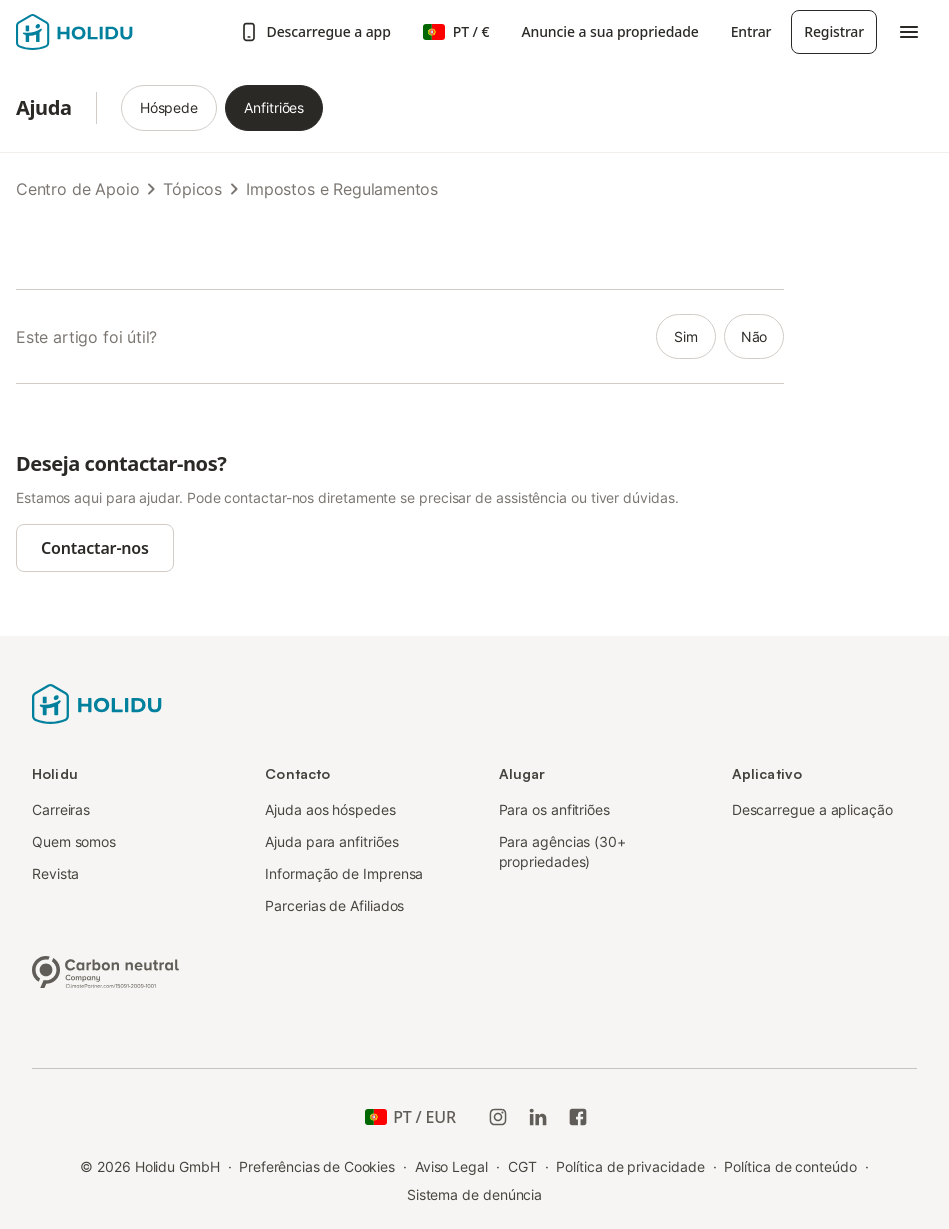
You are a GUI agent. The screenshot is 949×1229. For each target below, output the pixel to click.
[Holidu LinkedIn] (538, 1117)
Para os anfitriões (555, 809)
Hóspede (169, 107)
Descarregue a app (315, 32)
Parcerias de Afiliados (334, 905)
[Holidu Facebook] (578, 1117)
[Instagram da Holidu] (498, 1117)
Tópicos (192, 189)
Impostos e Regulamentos (342, 189)
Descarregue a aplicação (812, 809)
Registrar (834, 31)
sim (686, 336)
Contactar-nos (95, 548)
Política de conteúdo (790, 1166)
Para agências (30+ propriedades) (563, 851)
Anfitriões (274, 107)
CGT (522, 1166)
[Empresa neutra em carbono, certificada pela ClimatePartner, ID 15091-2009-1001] (106, 970)
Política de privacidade (630, 1166)
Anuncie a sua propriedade (609, 31)
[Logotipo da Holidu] (115, 32)
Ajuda (44, 107)
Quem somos (74, 841)
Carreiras (61, 809)
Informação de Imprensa (344, 873)
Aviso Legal (451, 1166)
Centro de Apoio (77, 189)
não (754, 336)
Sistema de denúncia (474, 1194)
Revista (55, 873)
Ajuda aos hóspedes (330, 809)
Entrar (751, 31)
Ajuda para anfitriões (331, 841)
